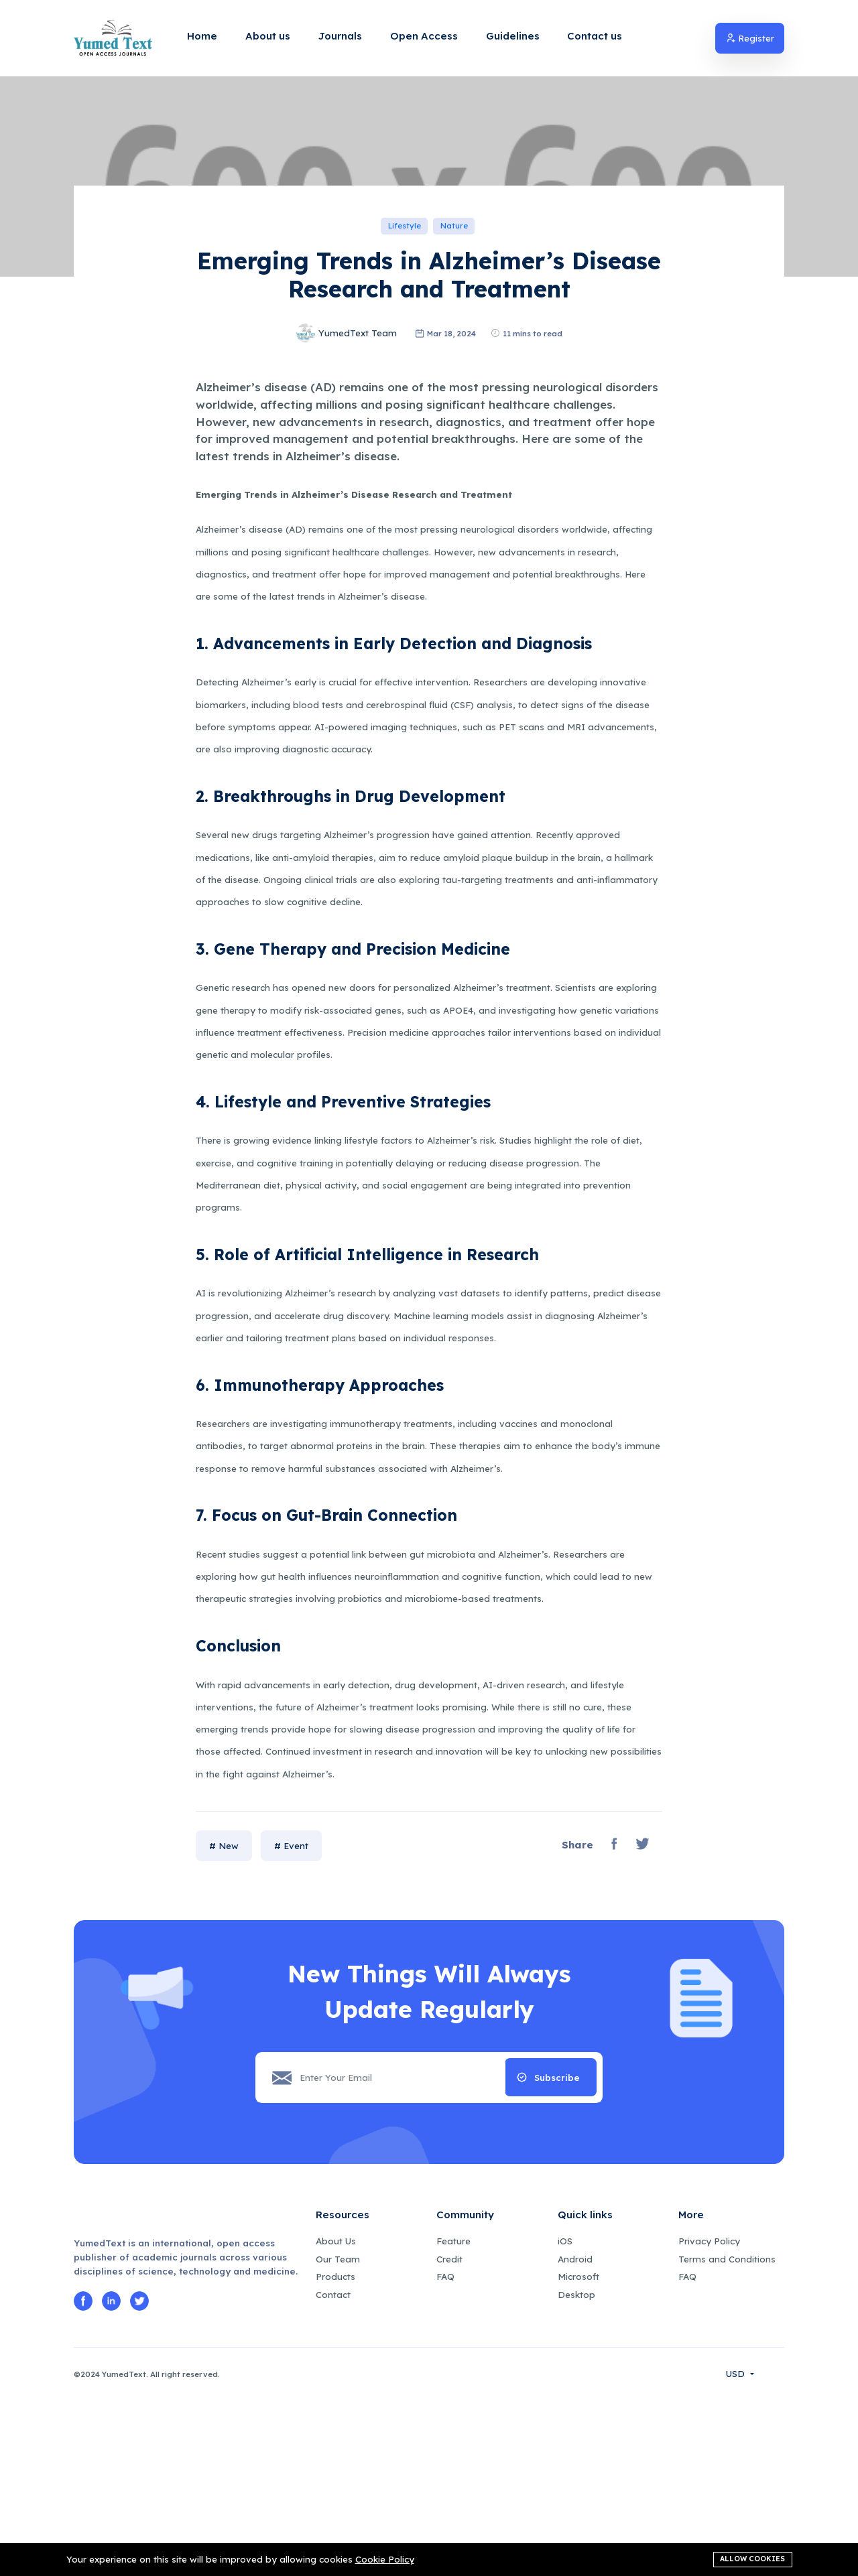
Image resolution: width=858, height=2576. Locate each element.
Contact (333, 2469)
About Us (336, 2416)
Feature (453, 2416)
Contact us (594, 36)
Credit (449, 2434)
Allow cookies (752, 2557)
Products (335, 2452)
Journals (340, 36)
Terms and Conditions (727, 2434)
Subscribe (557, 2252)
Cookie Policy (384, 2559)
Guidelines (513, 36)
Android (575, 2434)
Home (202, 36)
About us (267, 36)
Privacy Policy (709, 2416)
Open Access (424, 36)
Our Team (338, 2434)
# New (224, 2020)
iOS (565, 2416)
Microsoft (578, 2452)
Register (749, 38)
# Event (291, 2020)
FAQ (445, 2452)
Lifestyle (404, 343)
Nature (454, 343)
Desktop (576, 2469)
